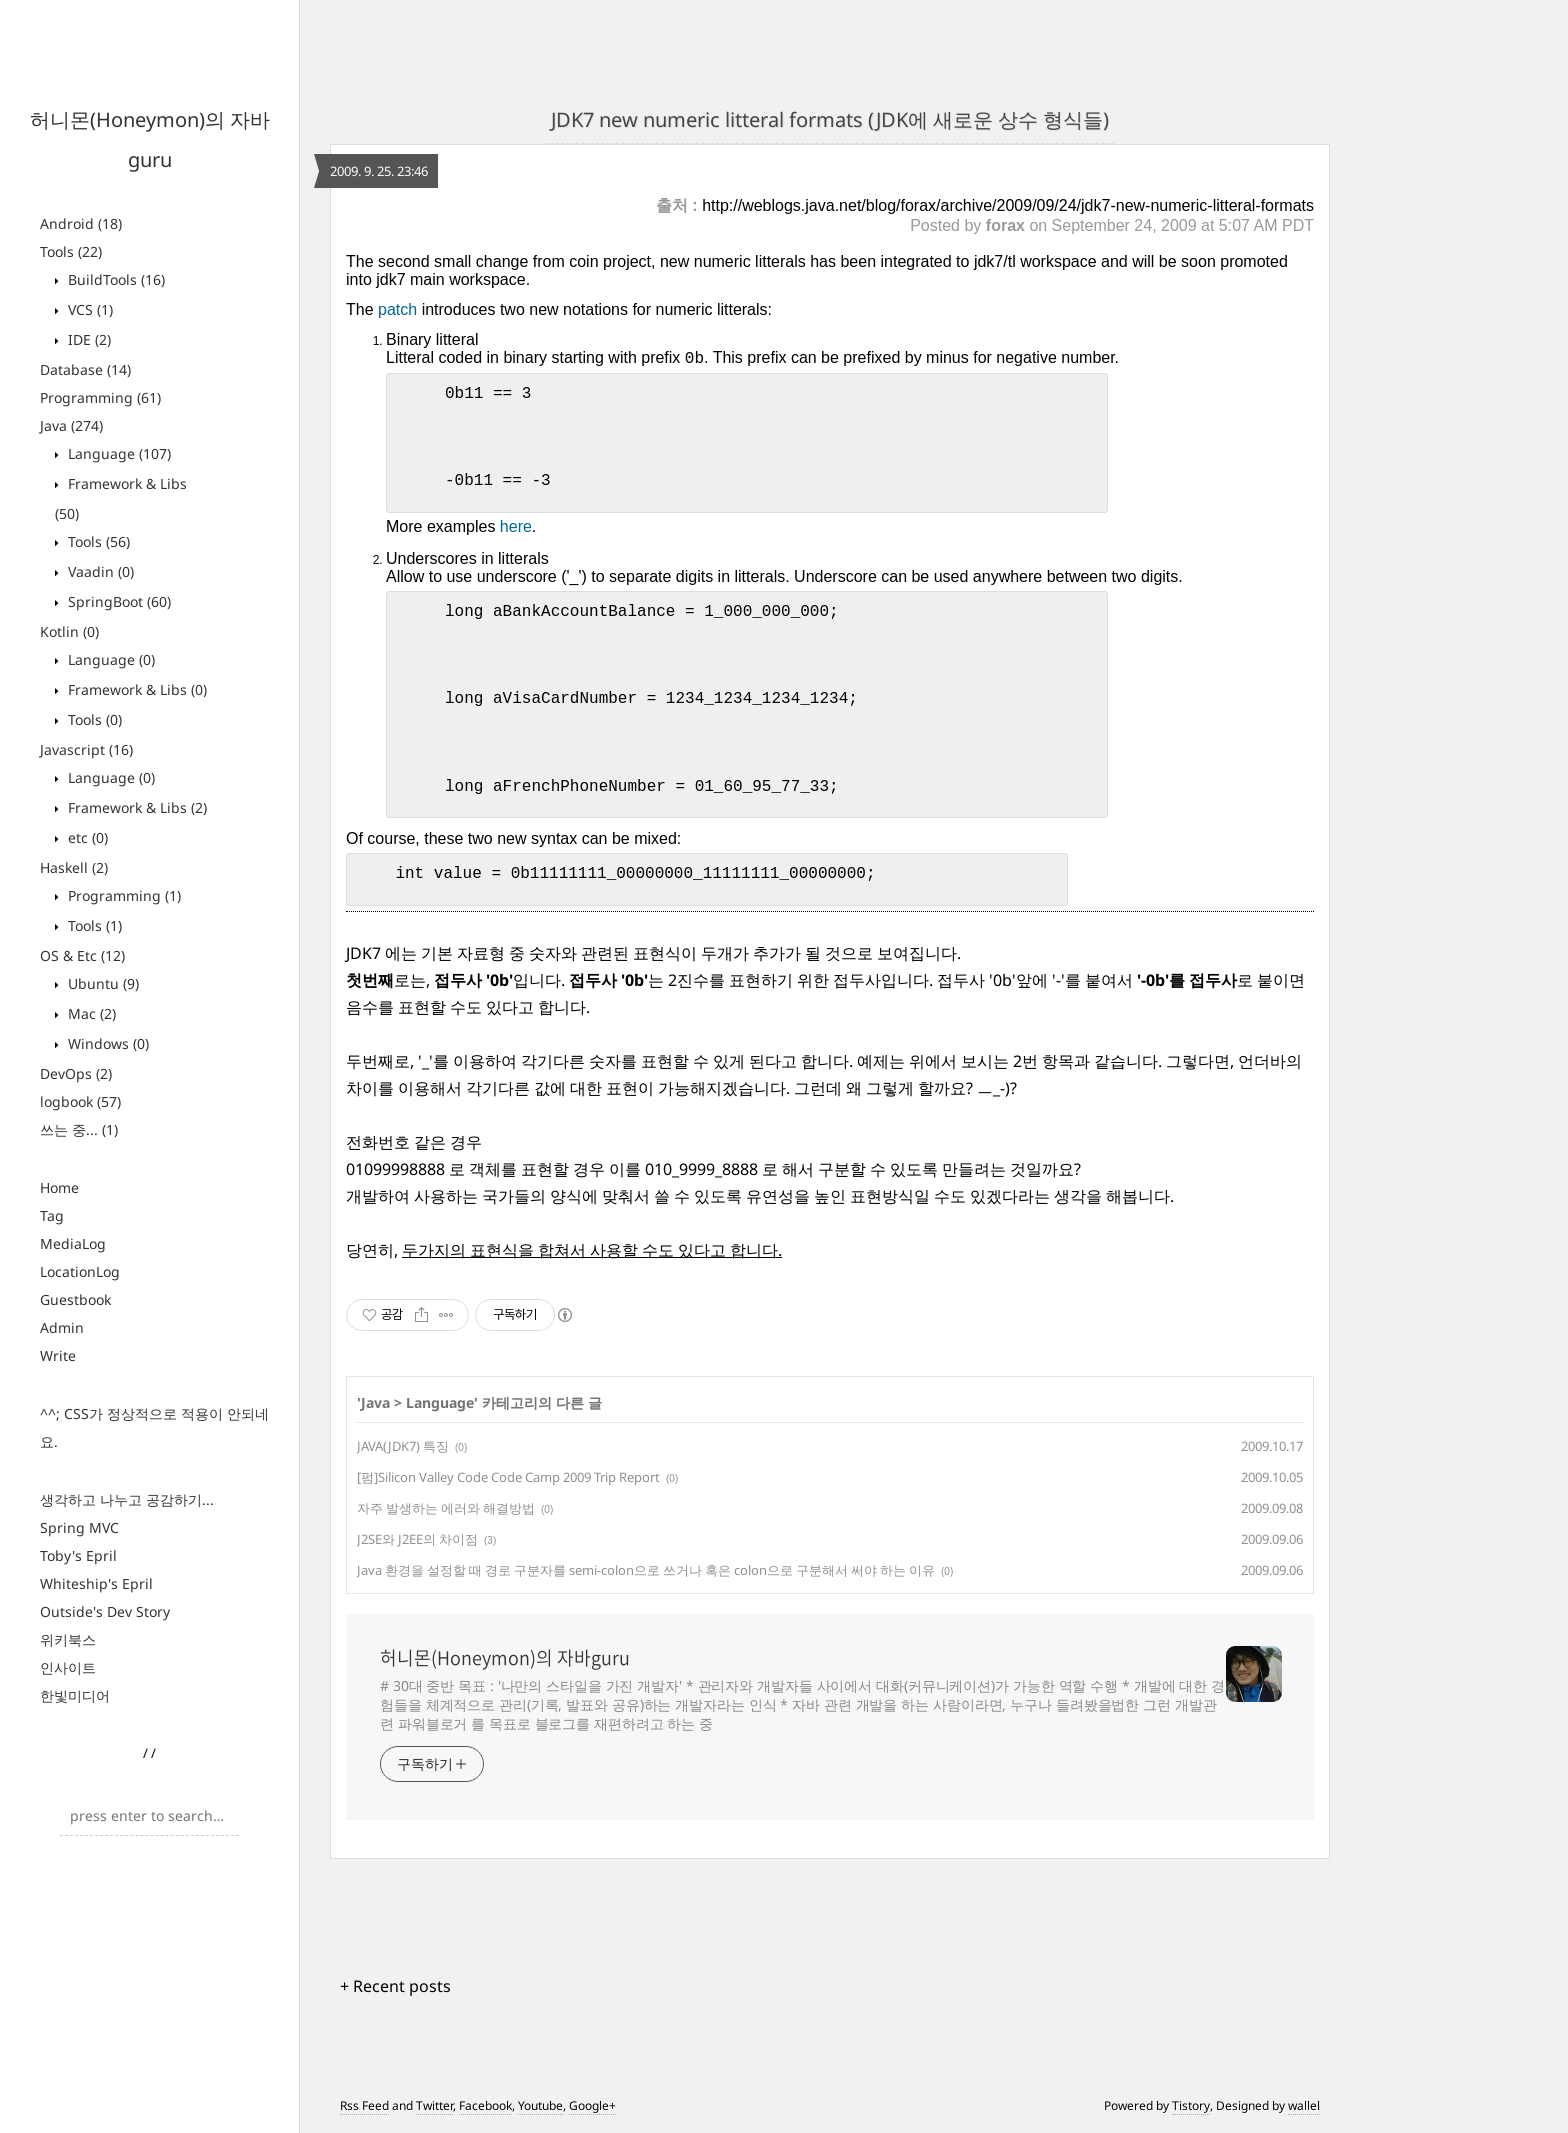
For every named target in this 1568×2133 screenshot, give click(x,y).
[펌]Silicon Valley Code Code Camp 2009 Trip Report (508, 1477)
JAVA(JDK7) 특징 (403, 1446)
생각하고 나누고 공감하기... (127, 1499)
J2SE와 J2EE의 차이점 (417, 1539)
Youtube (540, 2105)
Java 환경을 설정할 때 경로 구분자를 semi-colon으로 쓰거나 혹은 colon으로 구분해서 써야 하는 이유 (646, 1570)
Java (71, 425)
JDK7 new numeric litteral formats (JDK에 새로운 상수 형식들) (830, 119)
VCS (88, 309)
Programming (100, 397)
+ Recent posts (395, 1986)
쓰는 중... (79, 1129)
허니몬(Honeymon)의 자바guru (505, 1658)
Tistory (1191, 2105)
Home (59, 1187)
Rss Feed (364, 2105)
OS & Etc (82, 955)
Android (81, 223)
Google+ (592, 2105)
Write (58, 1355)
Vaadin (99, 571)
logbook (80, 1101)
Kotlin (69, 631)
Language (117, 453)
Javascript (86, 749)
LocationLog (80, 1271)
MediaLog (73, 1243)
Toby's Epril (78, 1555)
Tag (52, 1215)
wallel (1304, 2105)
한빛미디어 (75, 1695)
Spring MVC (79, 1527)
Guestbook (75, 1299)
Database (85, 369)
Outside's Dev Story (105, 1611)
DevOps (76, 1073)
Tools (71, 251)
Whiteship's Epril (96, 1583)
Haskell (74, 867)
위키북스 (68, 1639)
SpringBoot (117, 601)
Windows (106, 1043)
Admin (62, 1327)
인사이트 (68, 1667)
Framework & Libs (135, 689)
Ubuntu (101, 983)
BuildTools (114, 279)
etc (86, 837)
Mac (90, 1013)
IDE (87, 339)
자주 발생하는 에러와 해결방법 (446, 1508)
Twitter (434, 2105)
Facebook (485, 2105)
